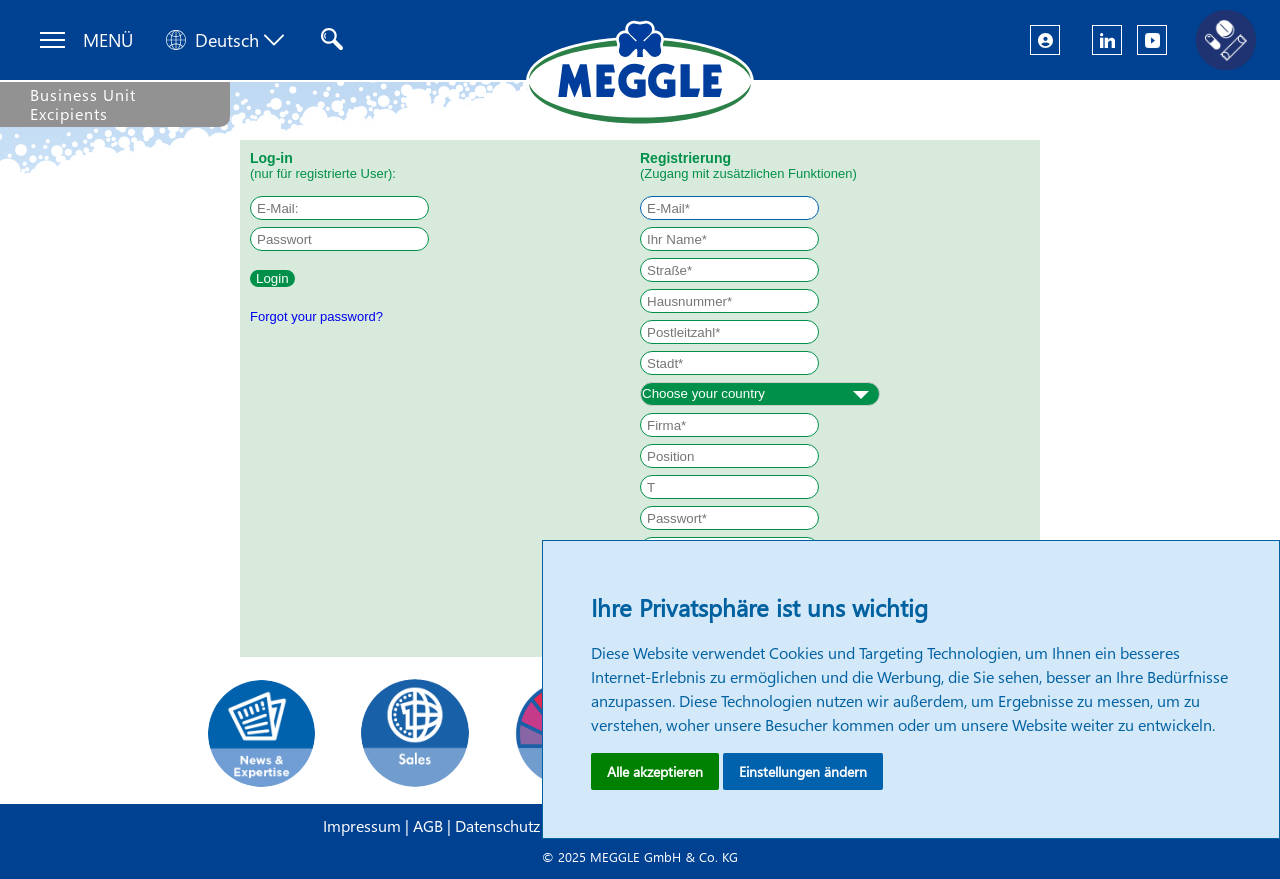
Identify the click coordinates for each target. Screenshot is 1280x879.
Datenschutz (499, 825)
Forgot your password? (316, 316)
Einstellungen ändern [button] (803, 771)
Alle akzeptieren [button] (655, 771)
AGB (430, 825)
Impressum (364, 825)
